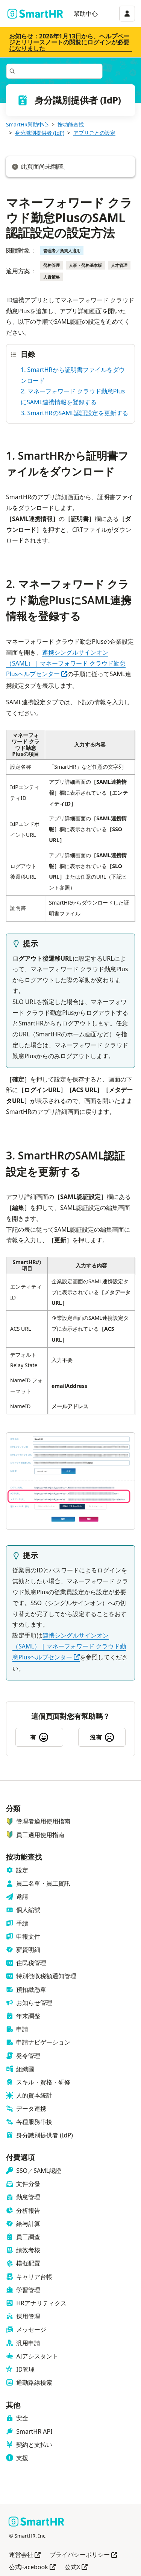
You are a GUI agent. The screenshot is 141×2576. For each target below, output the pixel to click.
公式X (76, 2567)
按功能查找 (71, 124)
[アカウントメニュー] (127, 13)
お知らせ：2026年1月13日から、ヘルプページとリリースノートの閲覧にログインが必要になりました (69, 42)
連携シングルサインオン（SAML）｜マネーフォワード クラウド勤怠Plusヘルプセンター (66, 663)
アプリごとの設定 (94, 132)
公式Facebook (32, 2567)
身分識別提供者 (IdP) (39, 132)
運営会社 (25, 2555)
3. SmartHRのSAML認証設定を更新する (74, 413)
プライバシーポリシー (83, 2555)
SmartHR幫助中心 (27, 124)
